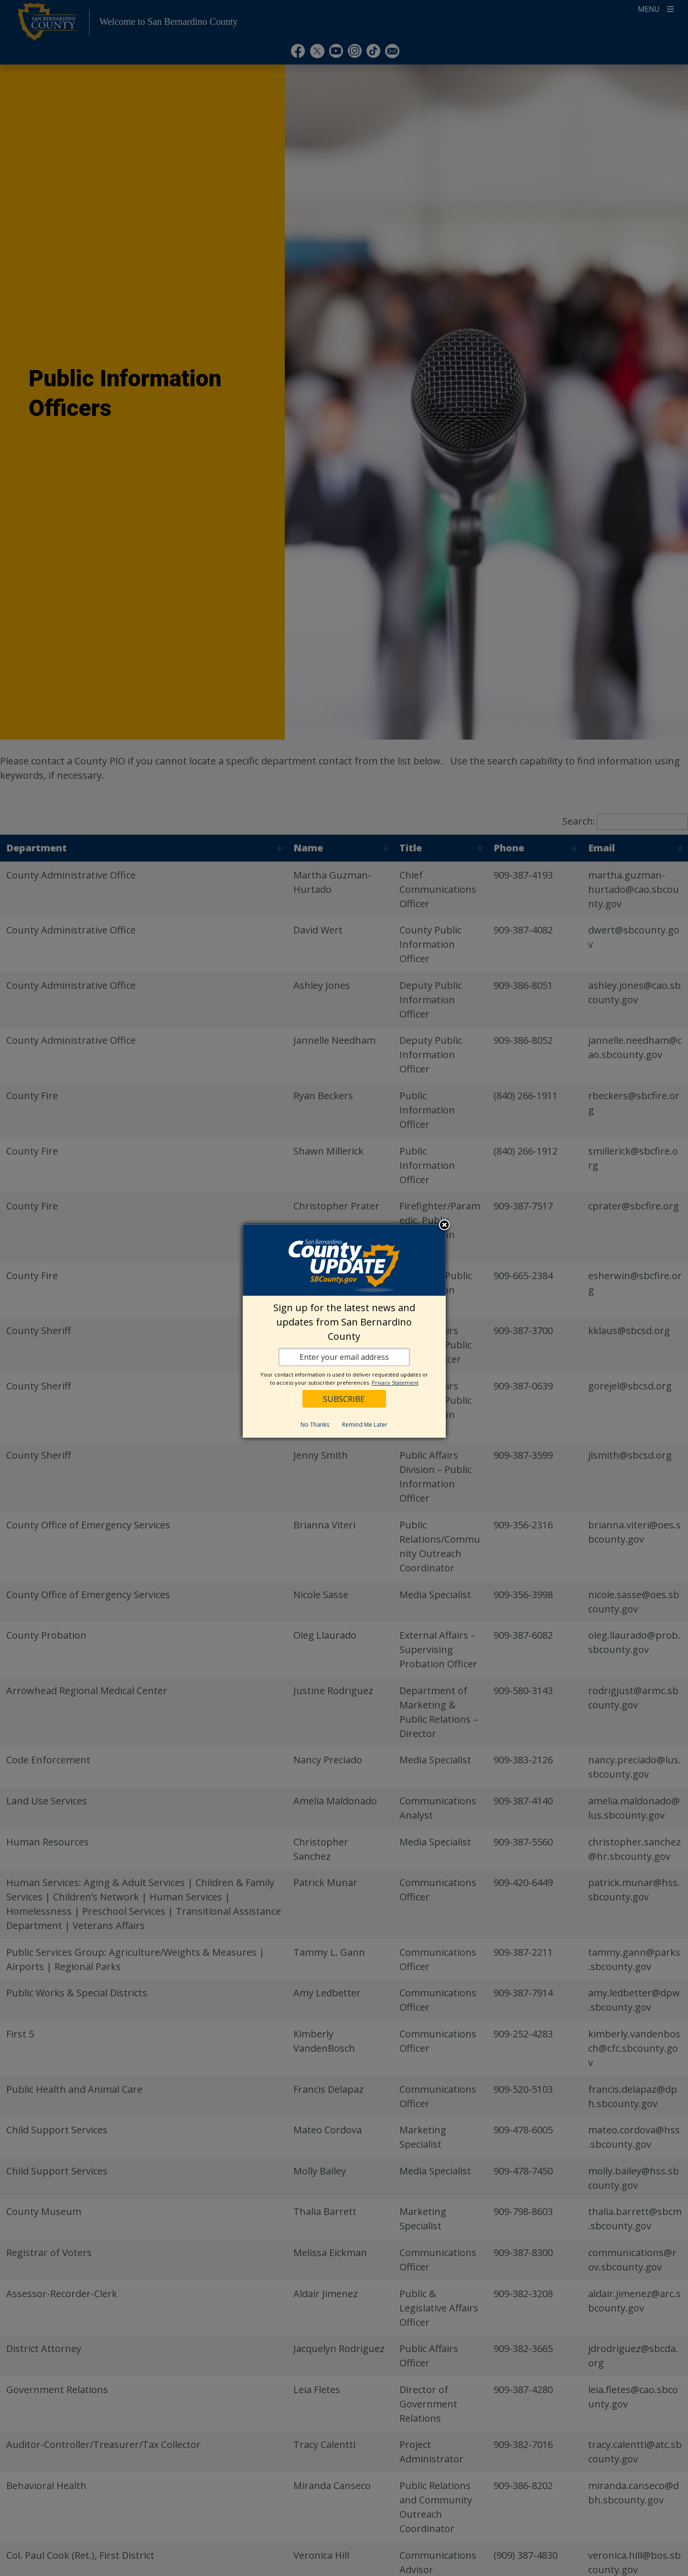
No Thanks (315, 1425)
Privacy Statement (395, 1382)
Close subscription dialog (444, 1226)
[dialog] (344, 1331)
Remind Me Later (364, 1425)
